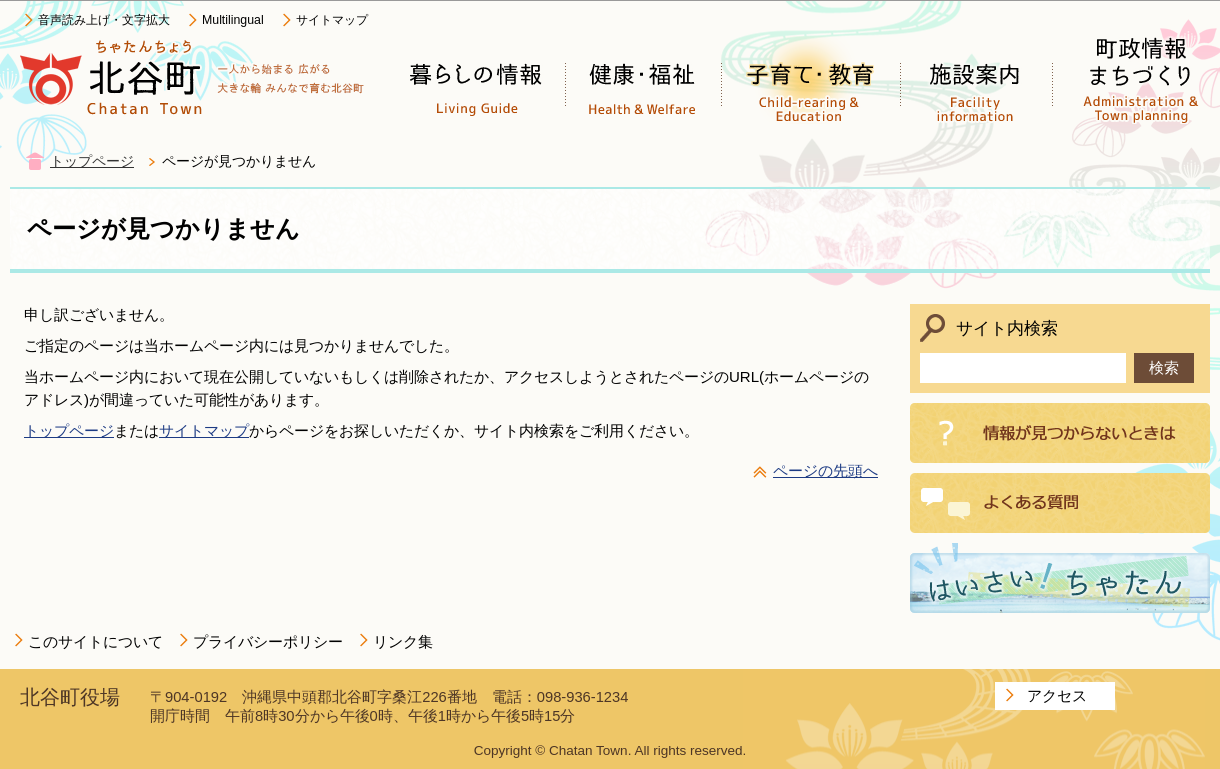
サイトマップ (332, 20)
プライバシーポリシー (268, 641)
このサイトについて (95, 641)
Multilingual (233, 20)
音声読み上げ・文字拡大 (104, 20)
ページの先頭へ (825, 470)
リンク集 (403, 641)
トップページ (92, 161)
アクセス (1057, 695)
